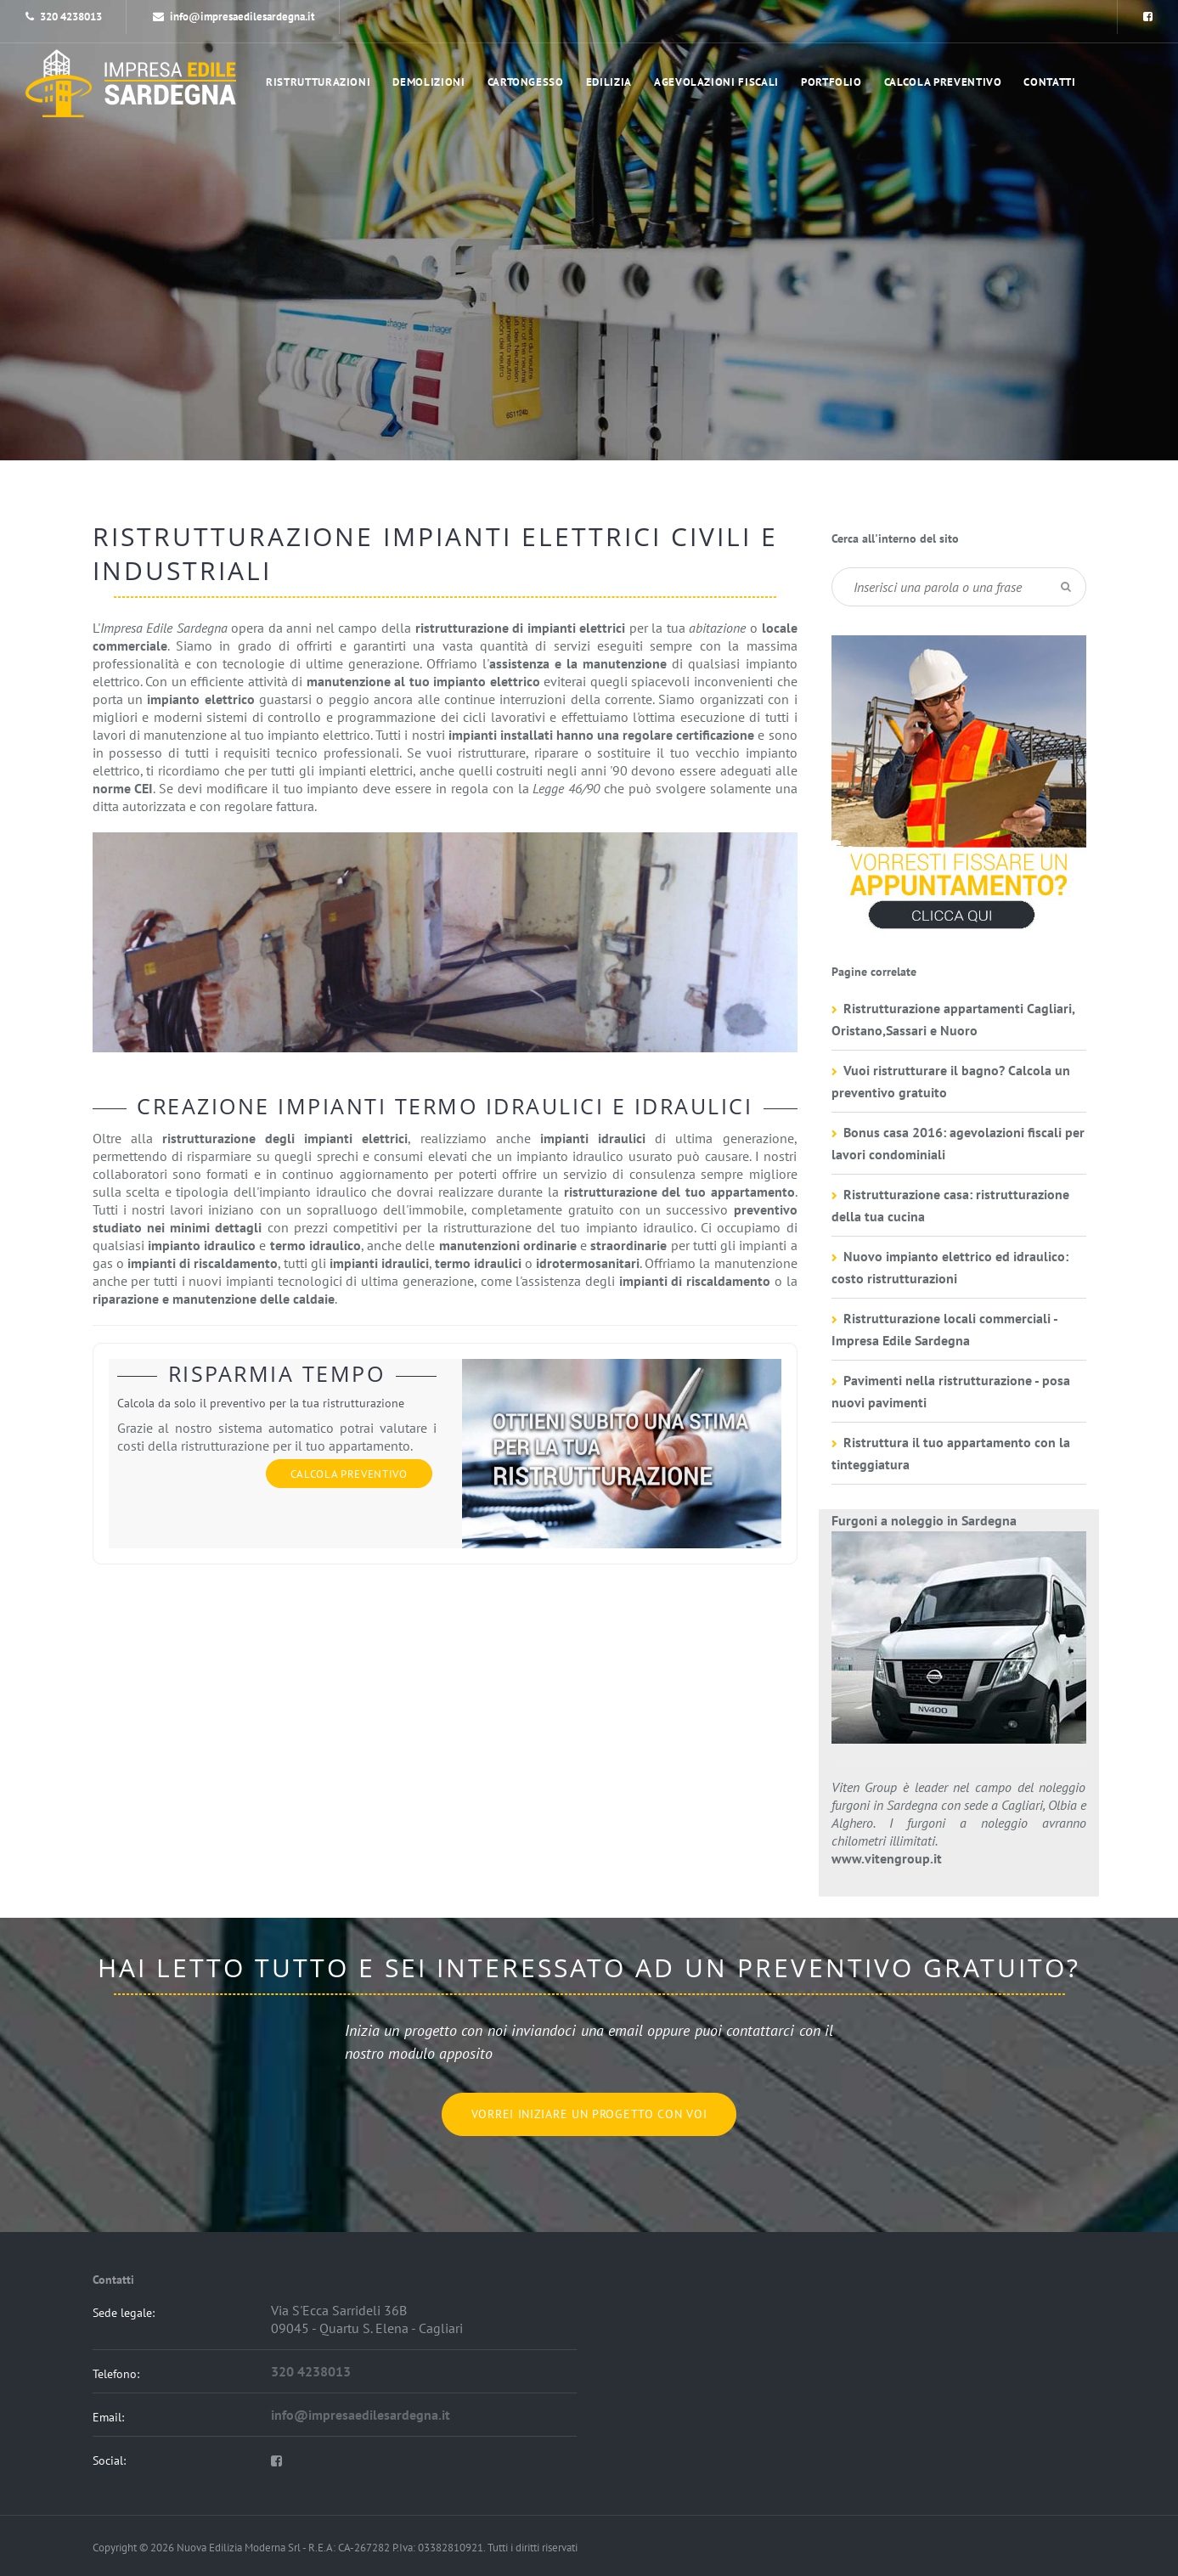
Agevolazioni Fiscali (716, 82)
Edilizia (609, 82)
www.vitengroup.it (886, 1858)
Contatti (1049, 82)
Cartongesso (526, 82)
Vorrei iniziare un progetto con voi (589, 2114)
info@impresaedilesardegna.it (234, 16)
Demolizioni (428, 82)
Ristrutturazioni (318, 82)
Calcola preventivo (943, 82)
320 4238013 (71, 16)
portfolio (831, 82)
